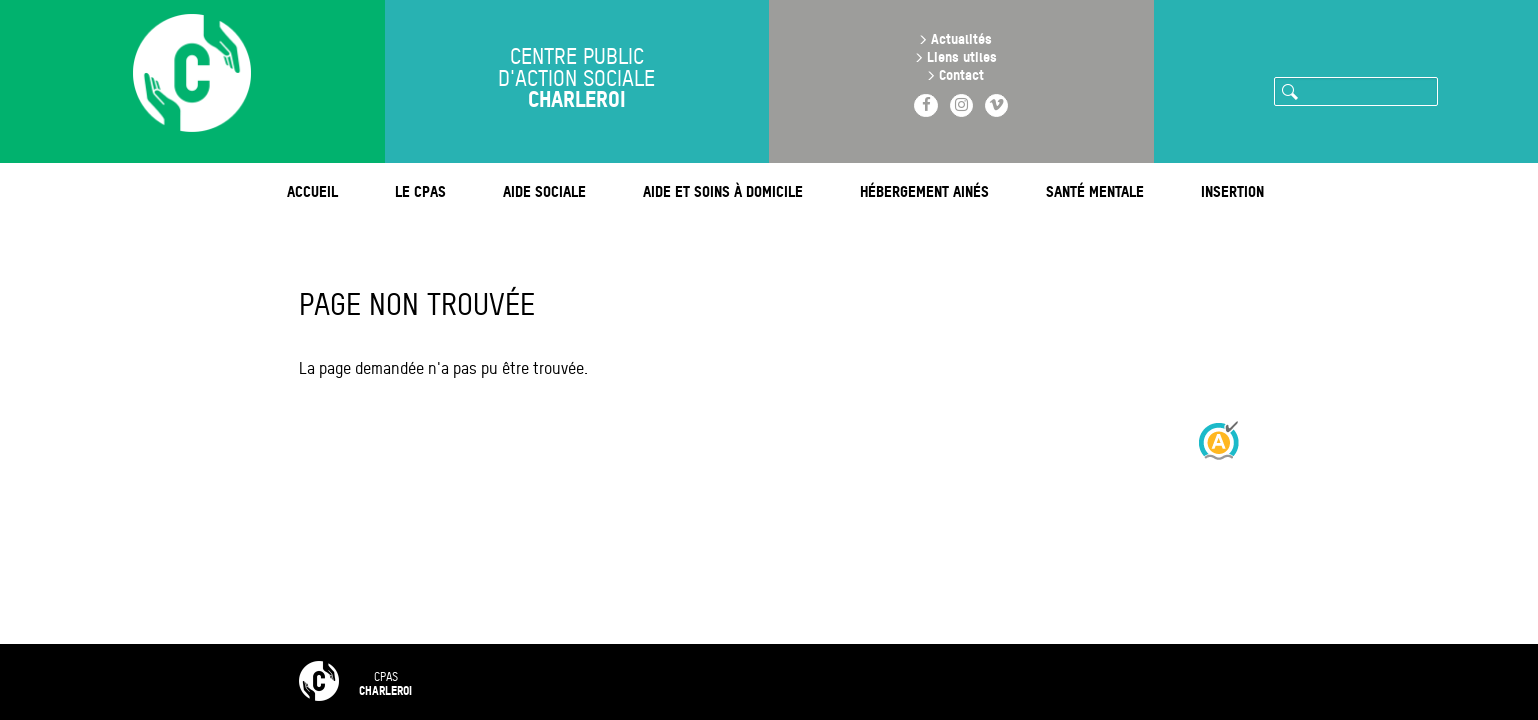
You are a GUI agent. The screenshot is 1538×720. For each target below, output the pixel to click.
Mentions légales (819, 681)
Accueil (312, 191)
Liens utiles (962, 56)
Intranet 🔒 (1041, 681)
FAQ (603, 681)
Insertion (1232, 191)
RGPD (937, 681)
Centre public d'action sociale (576, 82)
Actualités (961, 38)
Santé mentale (1095, 191)
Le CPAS (420, 191)
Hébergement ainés (924, 191)
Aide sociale (544, 191)
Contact (961, 74)
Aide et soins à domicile (723, 191)
